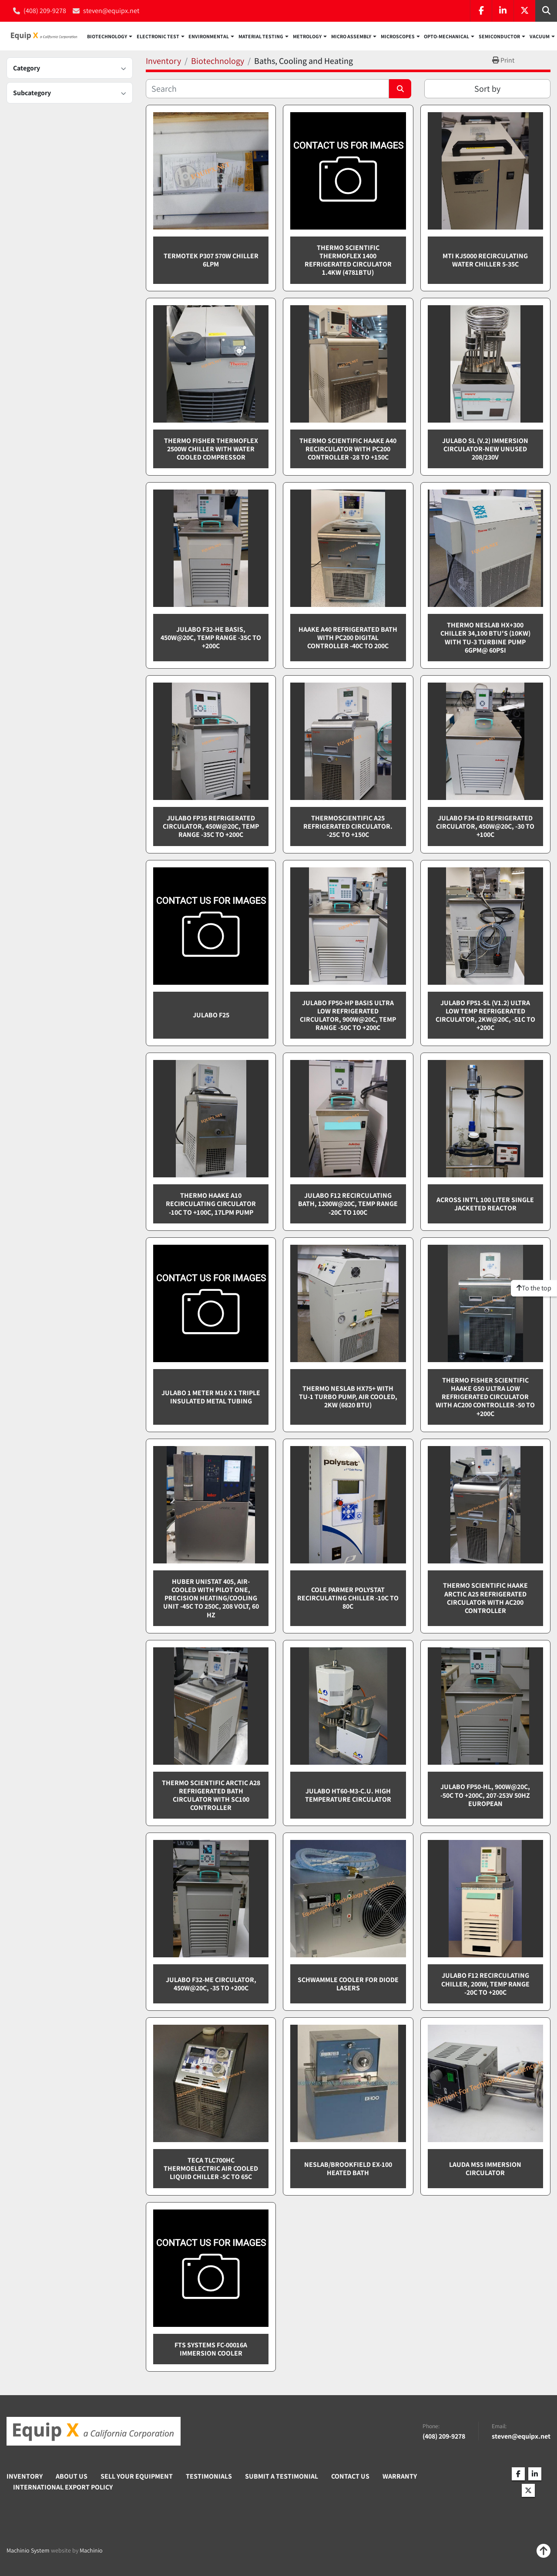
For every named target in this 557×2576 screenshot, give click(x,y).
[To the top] (534, 1288)
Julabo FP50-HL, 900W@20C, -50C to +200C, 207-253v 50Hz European (485, 1795)
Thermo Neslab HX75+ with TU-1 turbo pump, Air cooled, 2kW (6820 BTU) (348, 1397)
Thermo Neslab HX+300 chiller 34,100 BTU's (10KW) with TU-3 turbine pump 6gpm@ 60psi (485, 638)
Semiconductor (499, 36)
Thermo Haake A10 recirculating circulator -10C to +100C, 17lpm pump (211, 1204)
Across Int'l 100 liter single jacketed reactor (485, 1204)
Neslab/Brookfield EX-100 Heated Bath (348, 2169)
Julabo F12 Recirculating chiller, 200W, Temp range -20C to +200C (485, 1984)
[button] (109, 36)
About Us (71, 2476)
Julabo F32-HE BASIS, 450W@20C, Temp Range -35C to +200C (211, 638)
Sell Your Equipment (137, 2476)
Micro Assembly (351, 36)
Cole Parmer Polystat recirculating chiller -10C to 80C (348, 1598)
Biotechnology (107, 36)
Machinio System (28, 2551)
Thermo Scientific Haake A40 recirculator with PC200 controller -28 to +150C (347, 449)
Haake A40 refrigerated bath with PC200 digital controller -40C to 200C (348, 638)
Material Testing (260, 36)
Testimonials (209, 2476)
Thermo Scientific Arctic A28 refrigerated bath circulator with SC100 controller (211, 1796)
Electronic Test (158, 36)
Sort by (487, 89)
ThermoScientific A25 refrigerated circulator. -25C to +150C (348, 827)
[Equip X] (94, 2431)
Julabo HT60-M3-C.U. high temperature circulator (348, 1795)
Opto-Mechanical (446, 36)
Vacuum (540, 36)
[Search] (267, 89)
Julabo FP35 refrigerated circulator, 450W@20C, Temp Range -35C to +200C (211, 827)
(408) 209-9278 (44, 10)
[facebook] (481, 11)
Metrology (307, 36)
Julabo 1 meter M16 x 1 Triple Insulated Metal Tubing (210, 1397)
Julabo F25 (211, 1015)
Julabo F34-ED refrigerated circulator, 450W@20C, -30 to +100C (485, 827)
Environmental (208, 36)
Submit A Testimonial (281, 2476)
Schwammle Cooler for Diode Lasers (348, 1984)
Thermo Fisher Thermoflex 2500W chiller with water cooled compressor (211, 449)
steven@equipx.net (111, 10)
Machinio (91, 2551)
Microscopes (398, 36)
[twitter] (524, 11)
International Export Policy (63, 2487)
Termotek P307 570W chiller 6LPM (211, 260)
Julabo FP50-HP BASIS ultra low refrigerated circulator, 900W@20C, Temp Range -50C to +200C (348, 1016)
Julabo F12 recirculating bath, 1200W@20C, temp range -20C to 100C (348, 1204)
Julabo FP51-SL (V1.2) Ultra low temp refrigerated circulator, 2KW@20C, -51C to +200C (485, 1016)
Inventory (25, 2476)
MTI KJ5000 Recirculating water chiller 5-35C (485, 260)
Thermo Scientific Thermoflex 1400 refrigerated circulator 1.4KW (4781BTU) (348, 260)
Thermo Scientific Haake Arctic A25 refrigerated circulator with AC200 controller (485, 1599)
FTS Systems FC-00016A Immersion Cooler (210, 2349)
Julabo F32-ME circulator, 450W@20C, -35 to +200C (211, 1984)
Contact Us (350, 2476)
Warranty (400, 2476)
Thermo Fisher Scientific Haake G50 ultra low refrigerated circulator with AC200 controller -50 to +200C (485, 1397)
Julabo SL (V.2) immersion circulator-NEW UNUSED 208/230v (485, 449)
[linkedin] (502, 11)
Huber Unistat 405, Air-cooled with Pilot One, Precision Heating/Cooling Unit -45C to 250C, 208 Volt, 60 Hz (211, 1598)
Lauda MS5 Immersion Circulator (485, 2169)
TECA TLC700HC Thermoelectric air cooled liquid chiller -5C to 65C (211, 2169)
